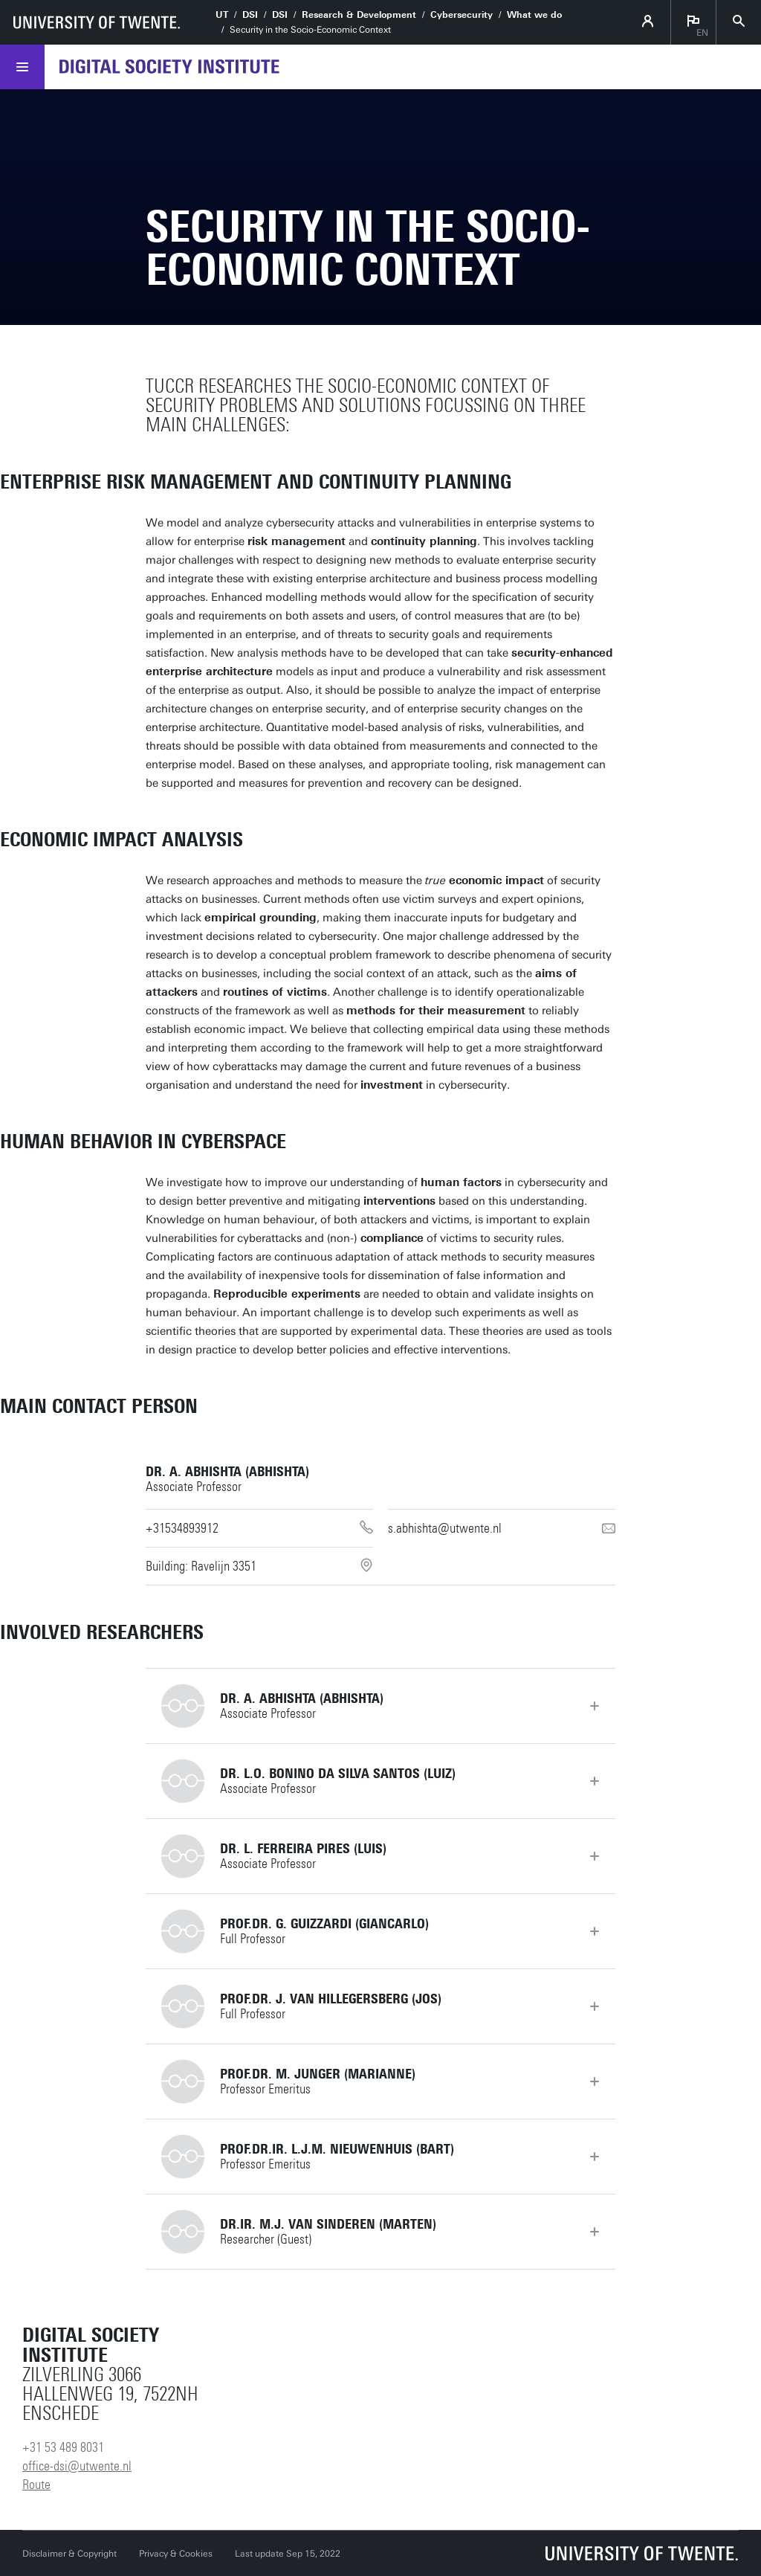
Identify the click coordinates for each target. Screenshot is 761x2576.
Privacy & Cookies (176, 2553)
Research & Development (359, 15)
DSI (250, 15)
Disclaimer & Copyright (69, 2553)
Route (36, 2484)
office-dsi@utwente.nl (77, 2466)
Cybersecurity (461, 15)
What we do (534, 15)
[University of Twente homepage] (96, 22)
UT (222, 15)
